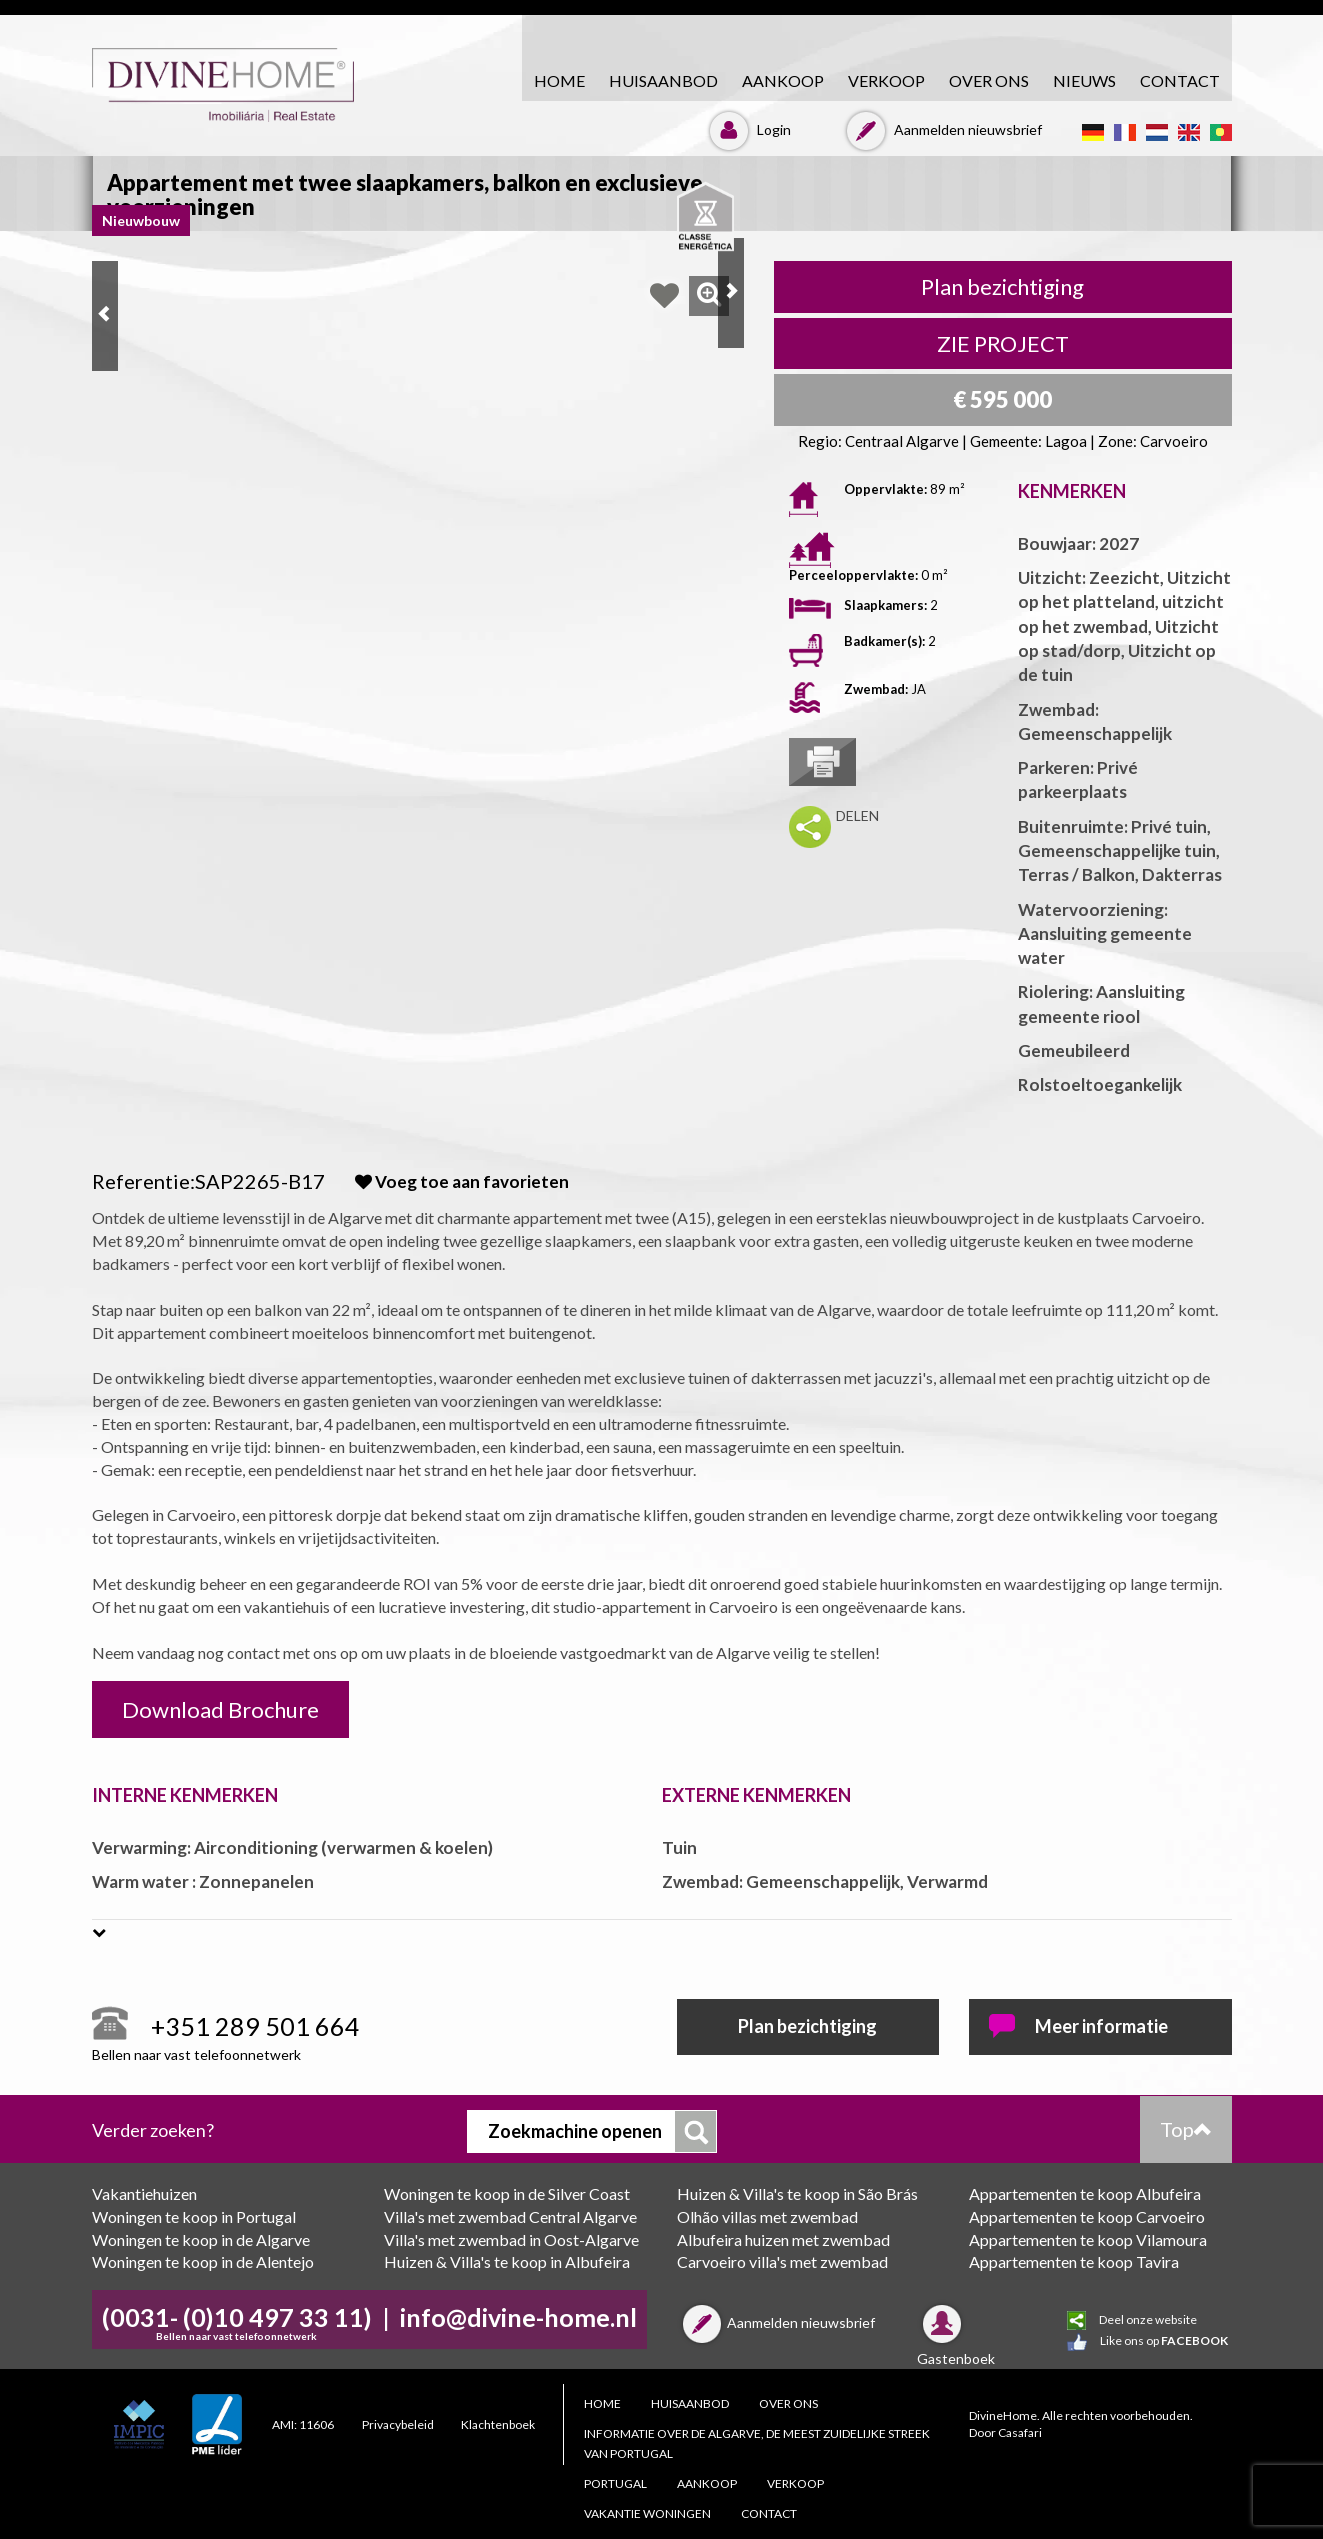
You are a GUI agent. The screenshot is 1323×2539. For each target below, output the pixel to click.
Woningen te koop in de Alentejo (203, 2261)
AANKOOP (783, 80)
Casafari (1020, 2432)
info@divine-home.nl (518, 2317)
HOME (559, 80)
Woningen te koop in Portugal (194, 2216)
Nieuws (1084, 80)
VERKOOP (886, 80)
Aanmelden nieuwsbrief (941, 129)
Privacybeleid (398, 2424)
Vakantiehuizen (144, 2193)
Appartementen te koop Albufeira (1085, 2193)
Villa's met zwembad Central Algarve (510, 2216)
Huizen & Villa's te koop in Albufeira (507, 2261)
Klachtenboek (498, 2424)
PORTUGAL (615, 2483)
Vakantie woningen (647, 2513)
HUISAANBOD (663, 80)
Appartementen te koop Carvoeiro (1087, 2216)
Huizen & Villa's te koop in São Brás (797, 2193)
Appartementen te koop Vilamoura (1088, 2239)
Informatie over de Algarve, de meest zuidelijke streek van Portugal (757, 2443)
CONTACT (1180, 80)
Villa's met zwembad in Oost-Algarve (511, 2239)
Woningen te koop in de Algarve (201, 2239)
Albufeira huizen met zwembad (783, 2239)
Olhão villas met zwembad (767, 2216)
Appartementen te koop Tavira (1074, 2261)
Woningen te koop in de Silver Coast (507, 2193)
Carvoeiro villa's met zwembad (782, 2261)
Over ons (989, 80)
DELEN (857, 815)
